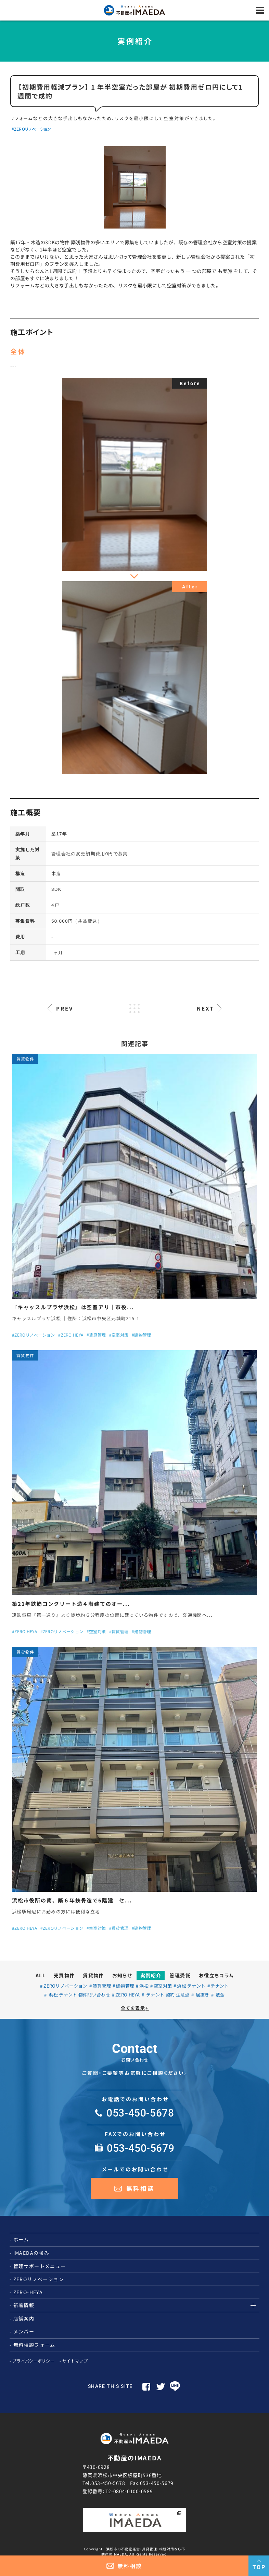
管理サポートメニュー (39, 2266)
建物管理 (125, 1985)
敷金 (220, 1994)
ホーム (21, 2239)
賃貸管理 (102, 1985)
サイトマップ (75, 2361)
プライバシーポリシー (33, 2361)
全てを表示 (135, 2008)
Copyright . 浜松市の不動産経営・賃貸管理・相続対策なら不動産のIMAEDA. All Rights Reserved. (134, 2551)
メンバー (24, 2331)
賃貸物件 (93, 1975)
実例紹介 (151, 1975)
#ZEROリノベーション (31, 129)
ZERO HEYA (127, 1994)
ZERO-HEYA (28, 2292)
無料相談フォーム (34, 2344)
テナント (219, 1985)
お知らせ (122, 1975)
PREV (64, 1008)
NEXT (205, 1008)
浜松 (144, 1985)
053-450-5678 (108, 2483)
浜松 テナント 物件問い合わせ (79, 1994)
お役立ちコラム (216, 1975)
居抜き (202, 1994)
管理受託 (180, 1975)
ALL (41, 1975)
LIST (134, 1008)
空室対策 (163, 1985)
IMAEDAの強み (31, 2252)
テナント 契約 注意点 (167, 1994)
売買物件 (64, 1975)
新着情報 (24, 2305)
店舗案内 (24, 2318)
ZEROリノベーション (65, 1985)
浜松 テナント (191, 1985)
